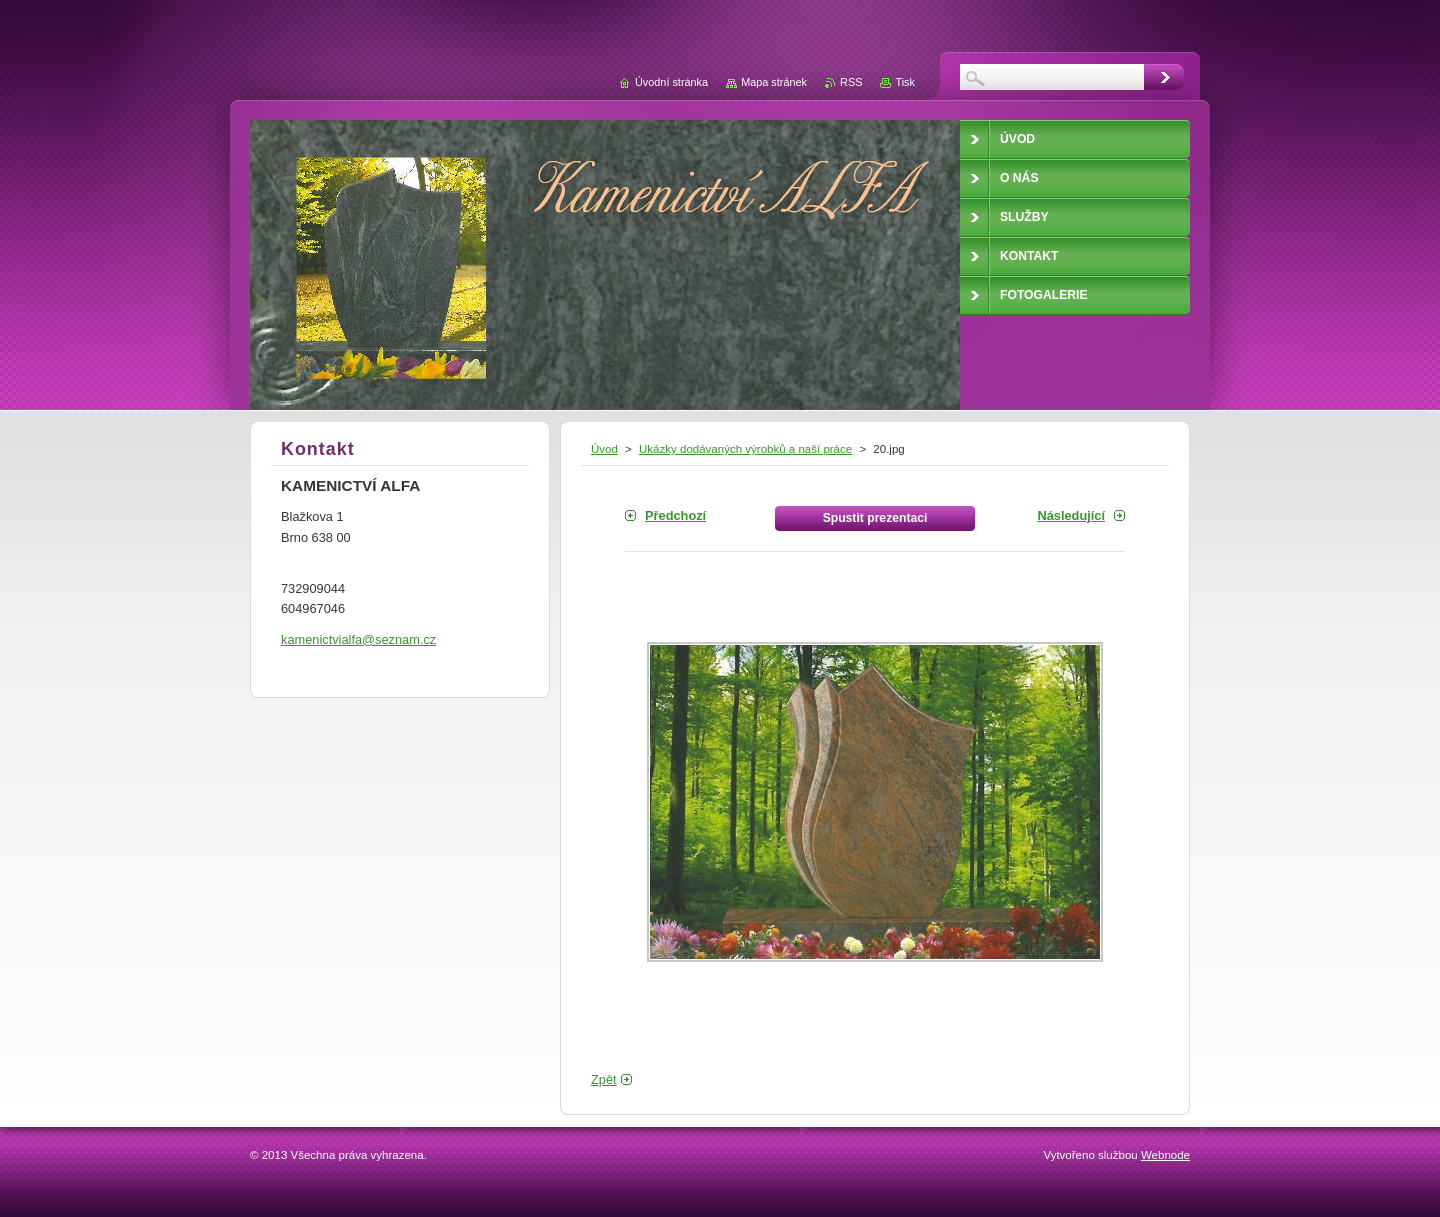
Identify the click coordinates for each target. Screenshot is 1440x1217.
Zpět (604, 1079)
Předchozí (675, 515)
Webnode (1165, 1155)
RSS (851, 82)
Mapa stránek (774, 82)
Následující (1071, 515)
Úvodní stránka (671, 82)
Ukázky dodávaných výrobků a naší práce (745, 449)
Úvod (604, 449)
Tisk (905, 82)
